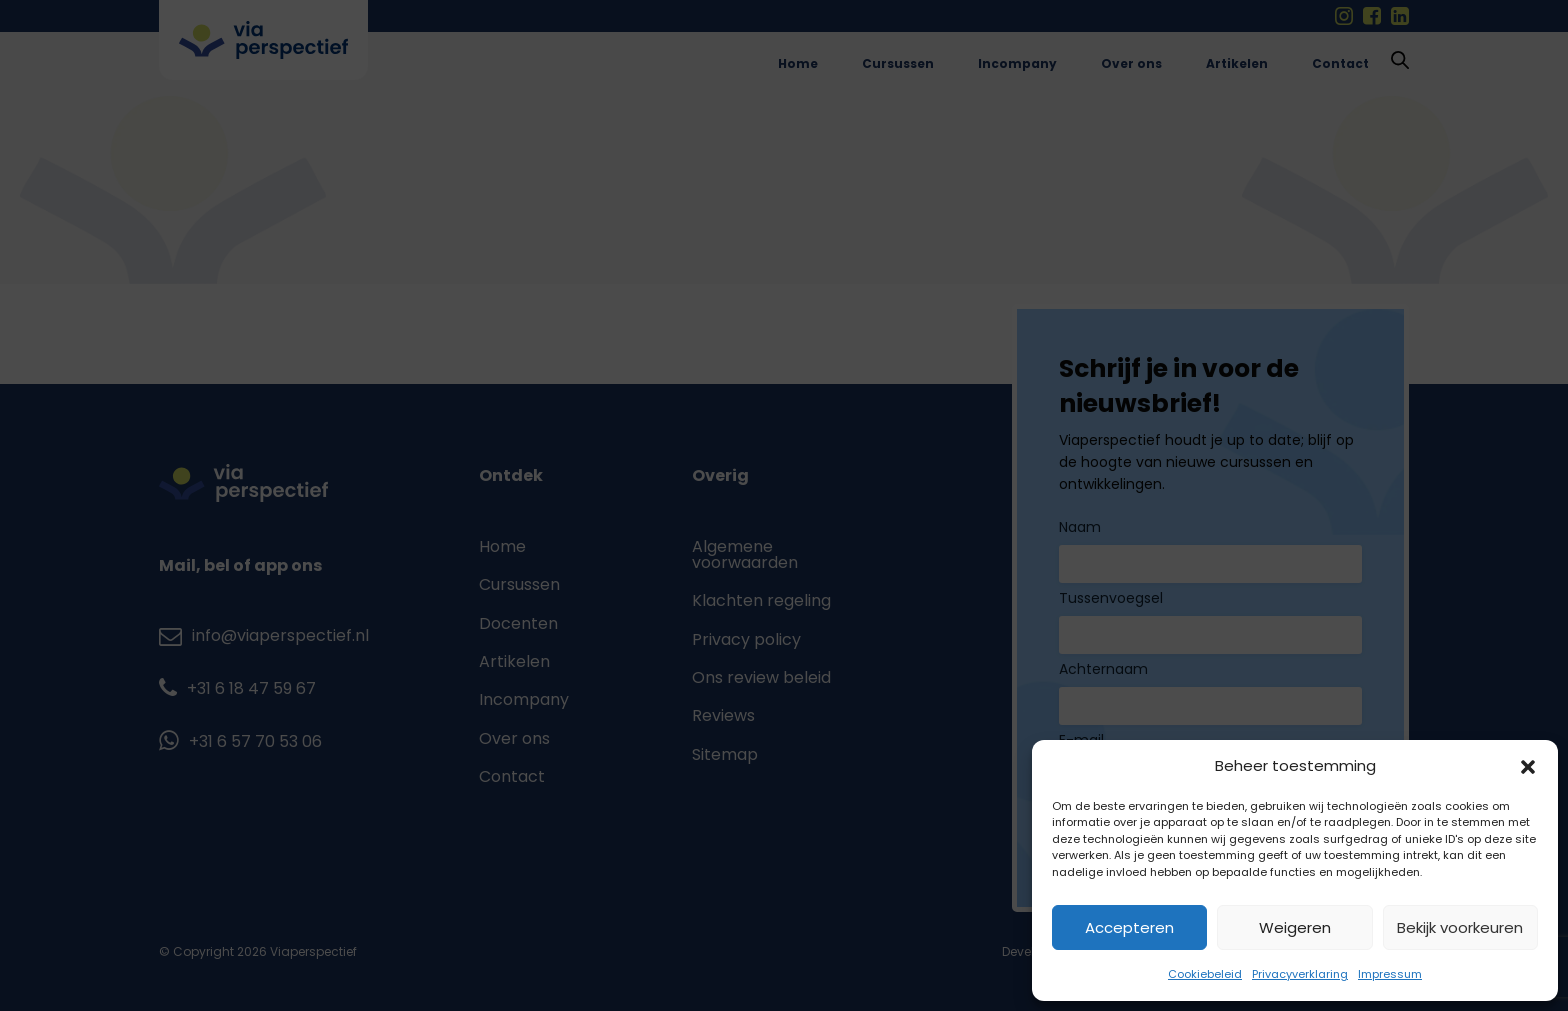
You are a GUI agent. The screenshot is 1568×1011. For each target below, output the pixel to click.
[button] (1528, 767)
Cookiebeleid (1205, 974)
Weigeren (1295, 927)
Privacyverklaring (1300, 974)
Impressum (1390, 974)
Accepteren (1129, 927)
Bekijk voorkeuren (1460, 927)
